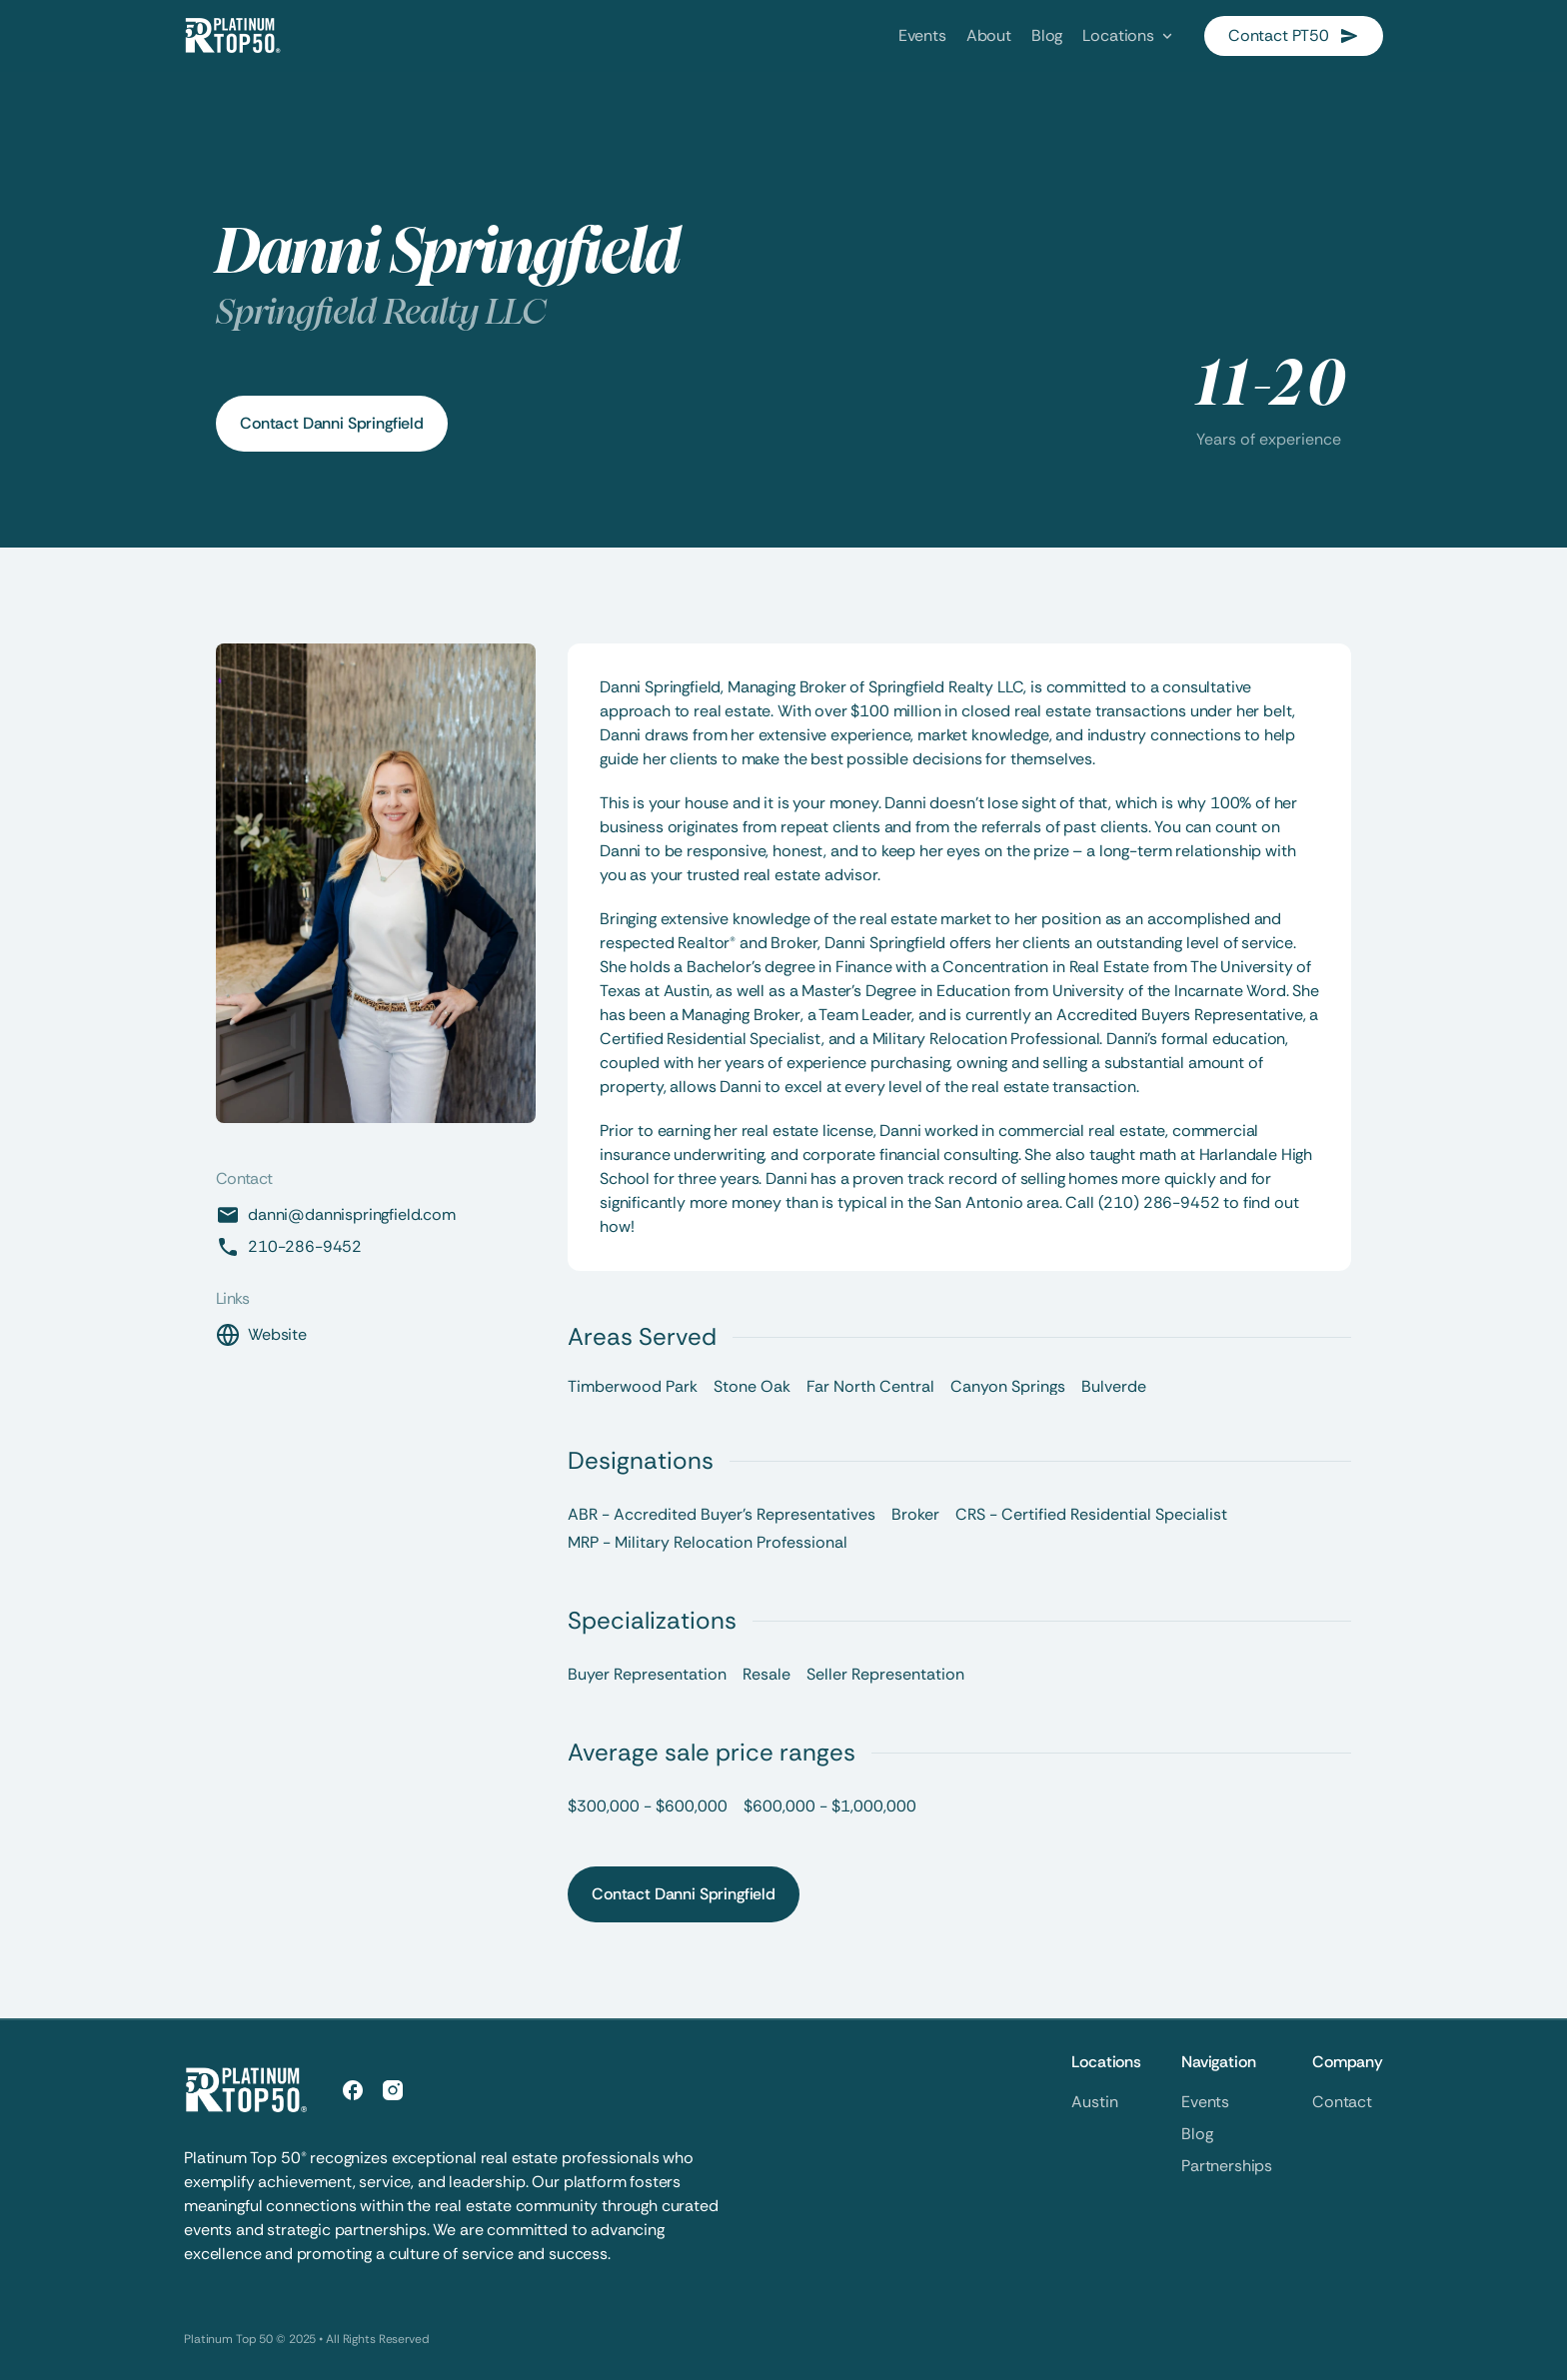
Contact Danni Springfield (332, 423)
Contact (1342, 2101)
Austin (1094, 2101)
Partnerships (1226, 2165)
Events (1205, 2101)
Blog (1196, 2133)
